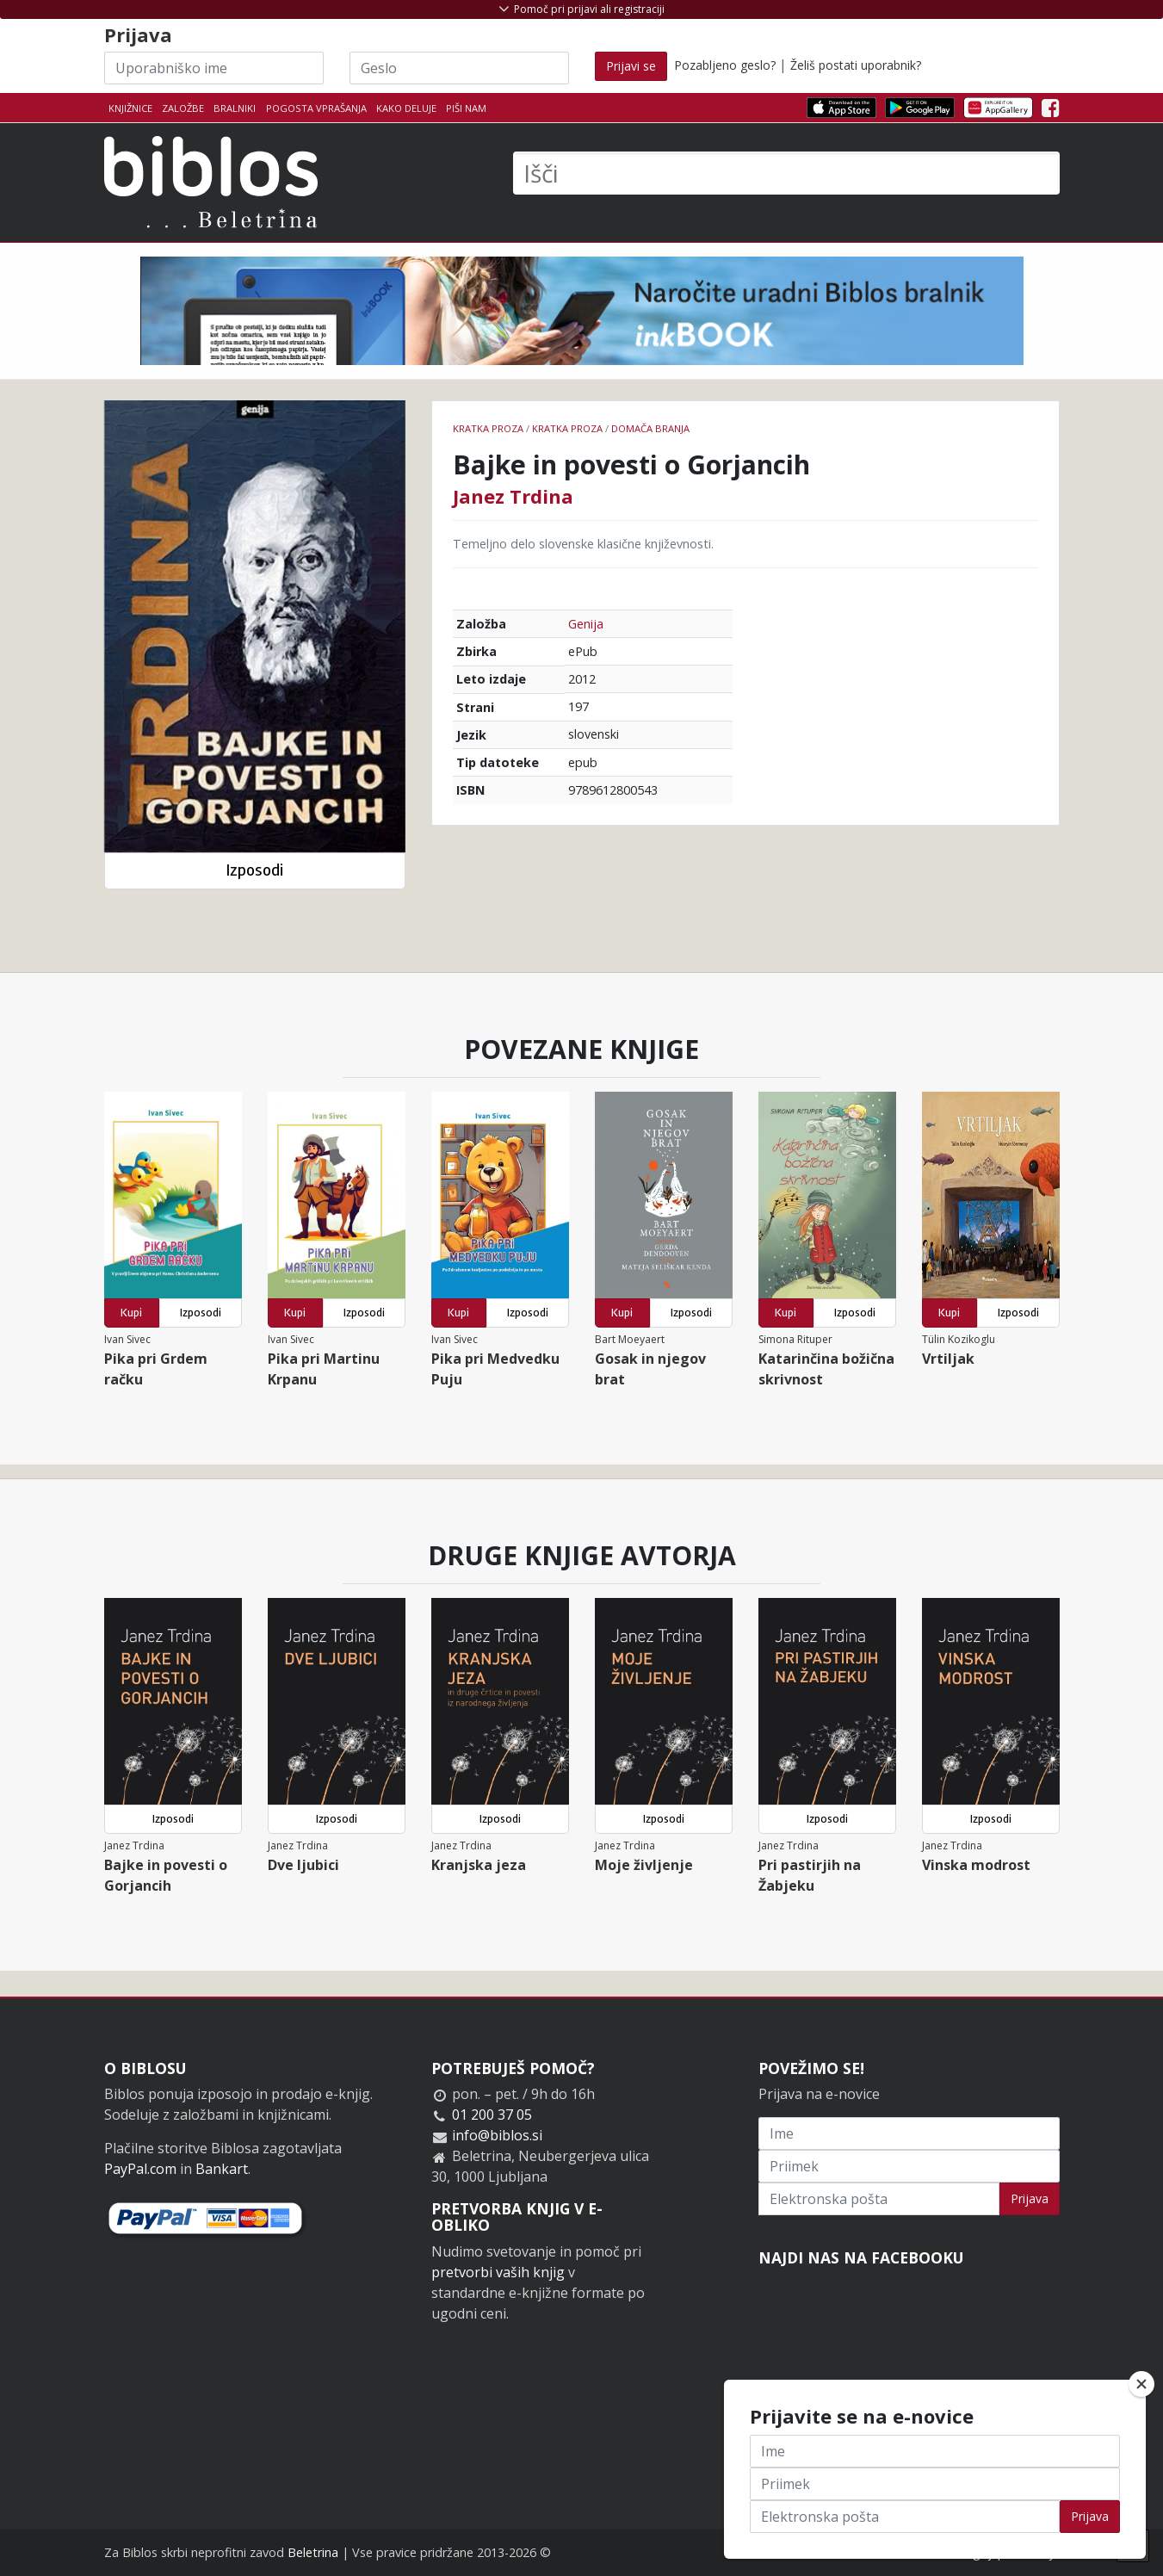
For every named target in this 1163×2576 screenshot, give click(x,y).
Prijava (1030, 2198)
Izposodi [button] (254, 870)
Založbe (183, 108)
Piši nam (466, 108)
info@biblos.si (497, 2135)
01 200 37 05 (492, 2114)
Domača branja (650, 428)
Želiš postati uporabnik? (855, 65)
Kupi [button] (131, 1312)
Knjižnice (130, 108)
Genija (585, 624)
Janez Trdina (513, 496)
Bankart (221, 2168)
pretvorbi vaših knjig (498, 2272)
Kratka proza (488, 428)
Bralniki (234, 108)
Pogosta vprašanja (316, 108)
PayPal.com (140, 2168)
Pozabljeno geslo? (725, 65)
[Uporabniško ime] (214, 68)
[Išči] (786, 173)
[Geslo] (459, 68)
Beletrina (313, 2552)
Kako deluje (406, 108)
